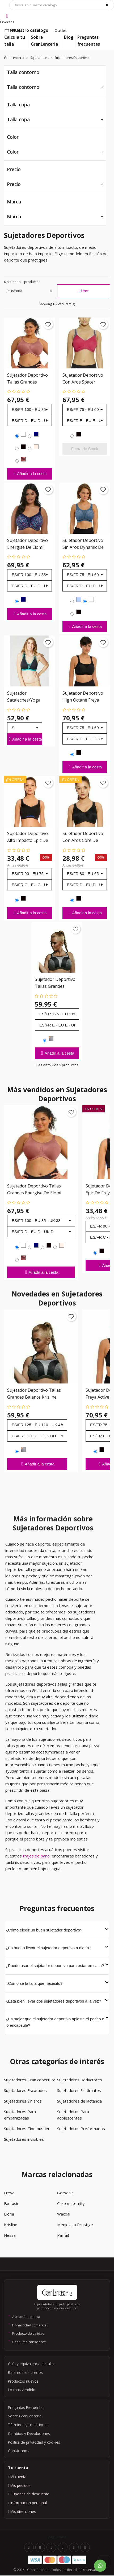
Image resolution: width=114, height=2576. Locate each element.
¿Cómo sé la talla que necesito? (57, 1983)
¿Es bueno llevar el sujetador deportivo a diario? (57, 1947)
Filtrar (83, 291)
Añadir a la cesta (29, 473)
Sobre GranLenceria (24, 2415)
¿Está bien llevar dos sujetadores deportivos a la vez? (57, 2000)
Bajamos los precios (25, 2372)
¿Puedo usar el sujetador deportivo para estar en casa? (57, 1965)
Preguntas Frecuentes (26, 2407)
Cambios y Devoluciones (29, 2433)
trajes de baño (36, 1856)
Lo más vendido (21, 2389)
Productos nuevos (23, 2381)
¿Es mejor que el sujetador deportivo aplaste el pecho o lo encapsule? (57, 2021)
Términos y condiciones (28, 2424)
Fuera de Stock (84, 448)
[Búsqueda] (61, 5)
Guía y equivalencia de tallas (32, 2363)
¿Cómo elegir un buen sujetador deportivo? (57, 1929)
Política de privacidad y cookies (34, 2442)
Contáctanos (18, 2450)
